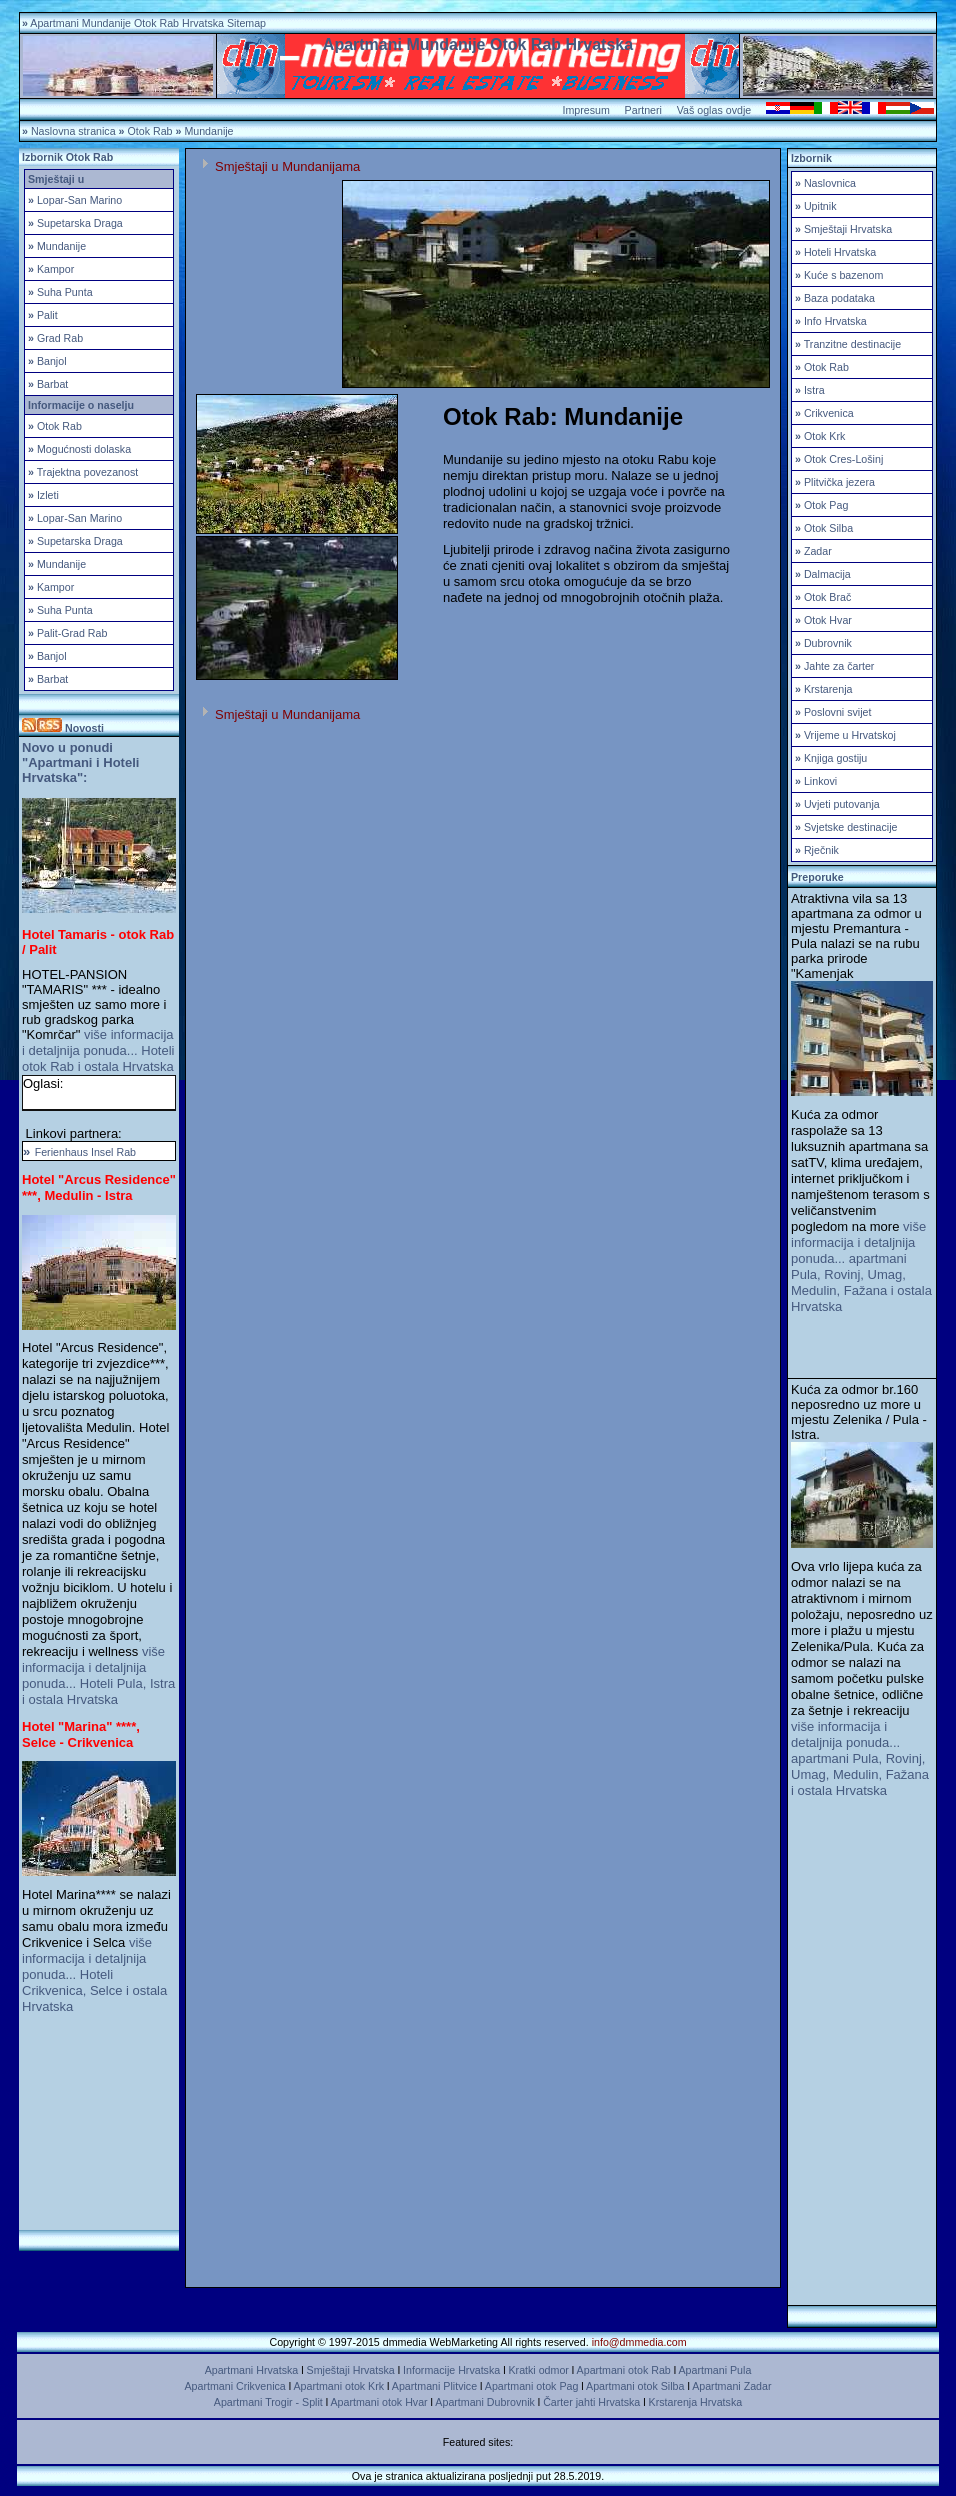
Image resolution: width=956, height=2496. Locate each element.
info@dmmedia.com (639, 2342)
